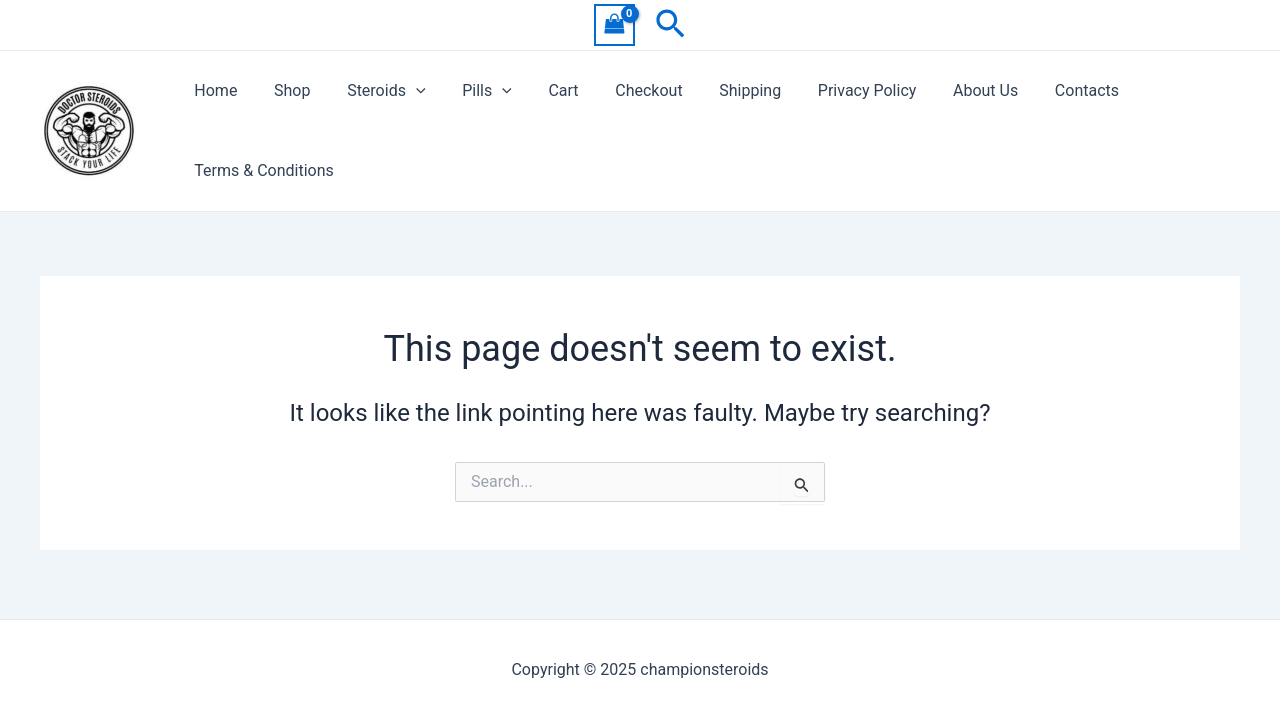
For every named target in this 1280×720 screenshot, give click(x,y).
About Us (945, 90)
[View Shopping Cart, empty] (615, 24)
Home (213, 90)
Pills (471, 91)
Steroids (374, 91)
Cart (542, 90)
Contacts (1043, 90)
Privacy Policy (832, 90)
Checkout (623, 90)
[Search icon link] (670, 25)
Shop (285, 90)
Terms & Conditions (262, 170)
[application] (404, 91)
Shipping (720, 90)
